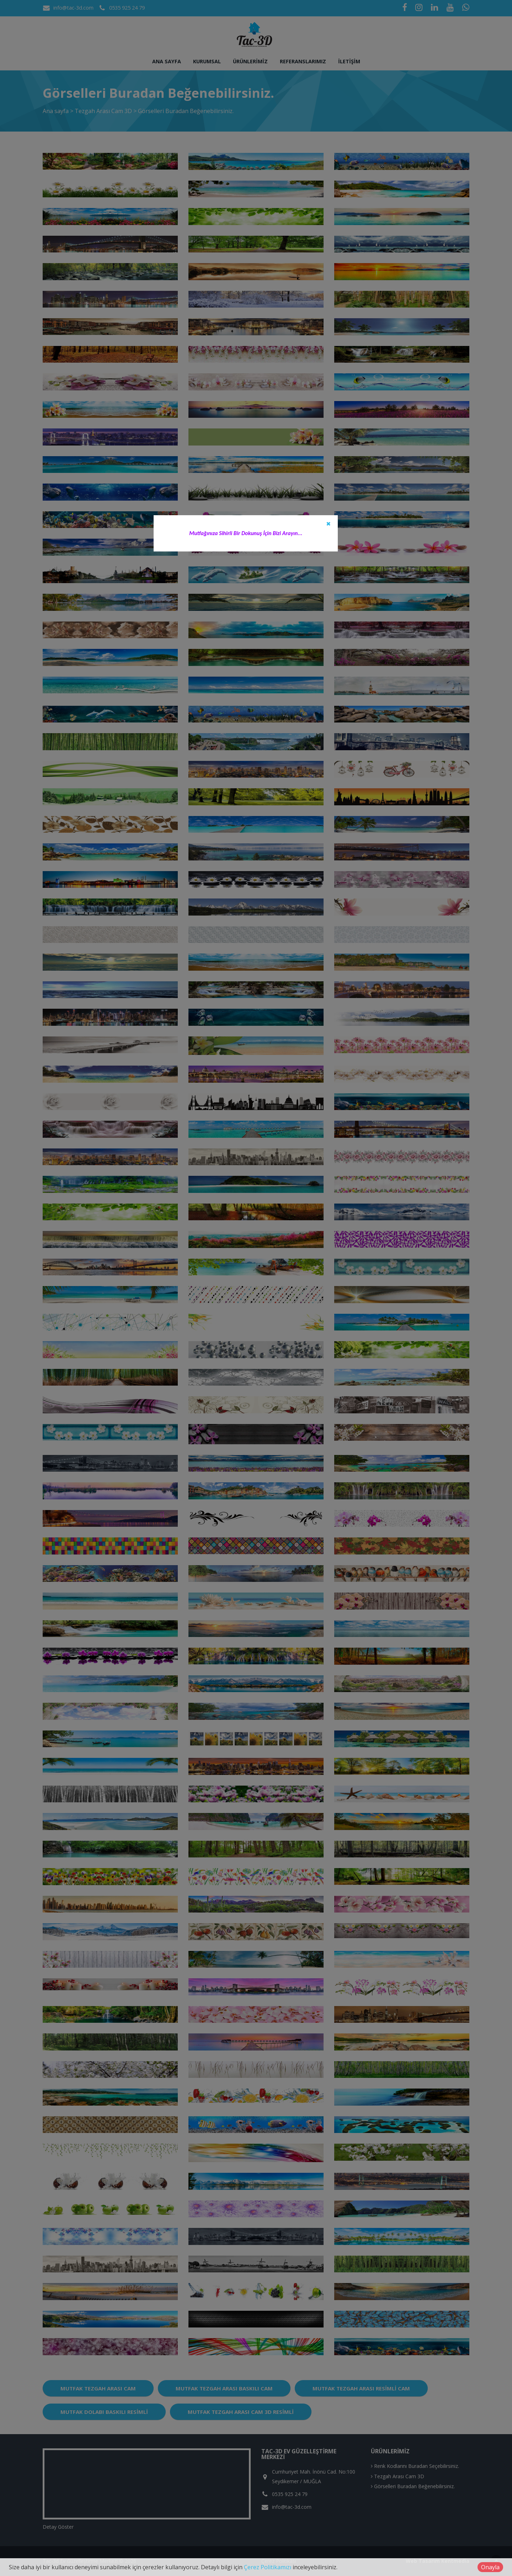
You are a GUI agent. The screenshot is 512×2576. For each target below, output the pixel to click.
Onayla (490, 2567)
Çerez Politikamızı (267, 2567)
